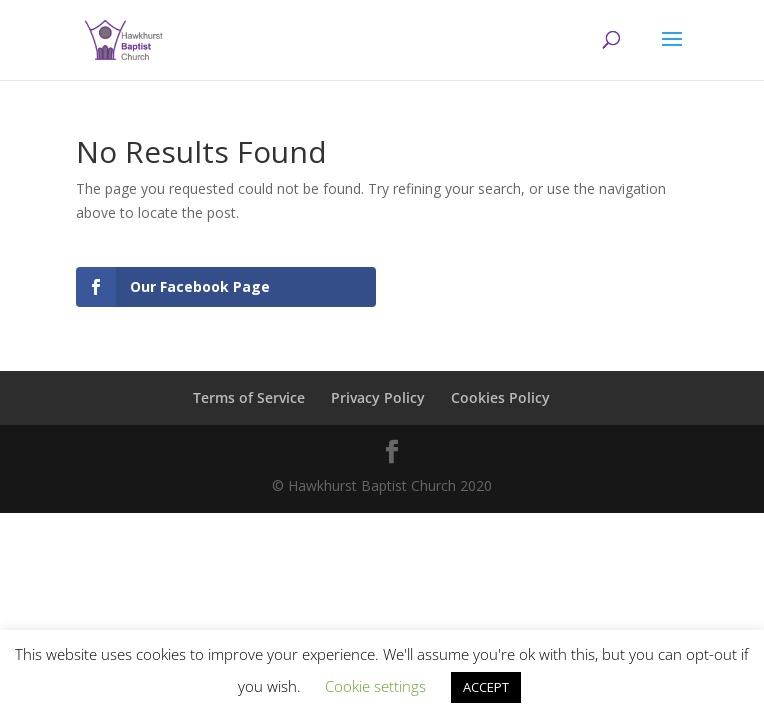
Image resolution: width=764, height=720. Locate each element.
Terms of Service (249, 397)
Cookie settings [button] (375, 686)
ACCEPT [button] (486, 687)
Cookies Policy (500, 397)
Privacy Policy (378, 397)
